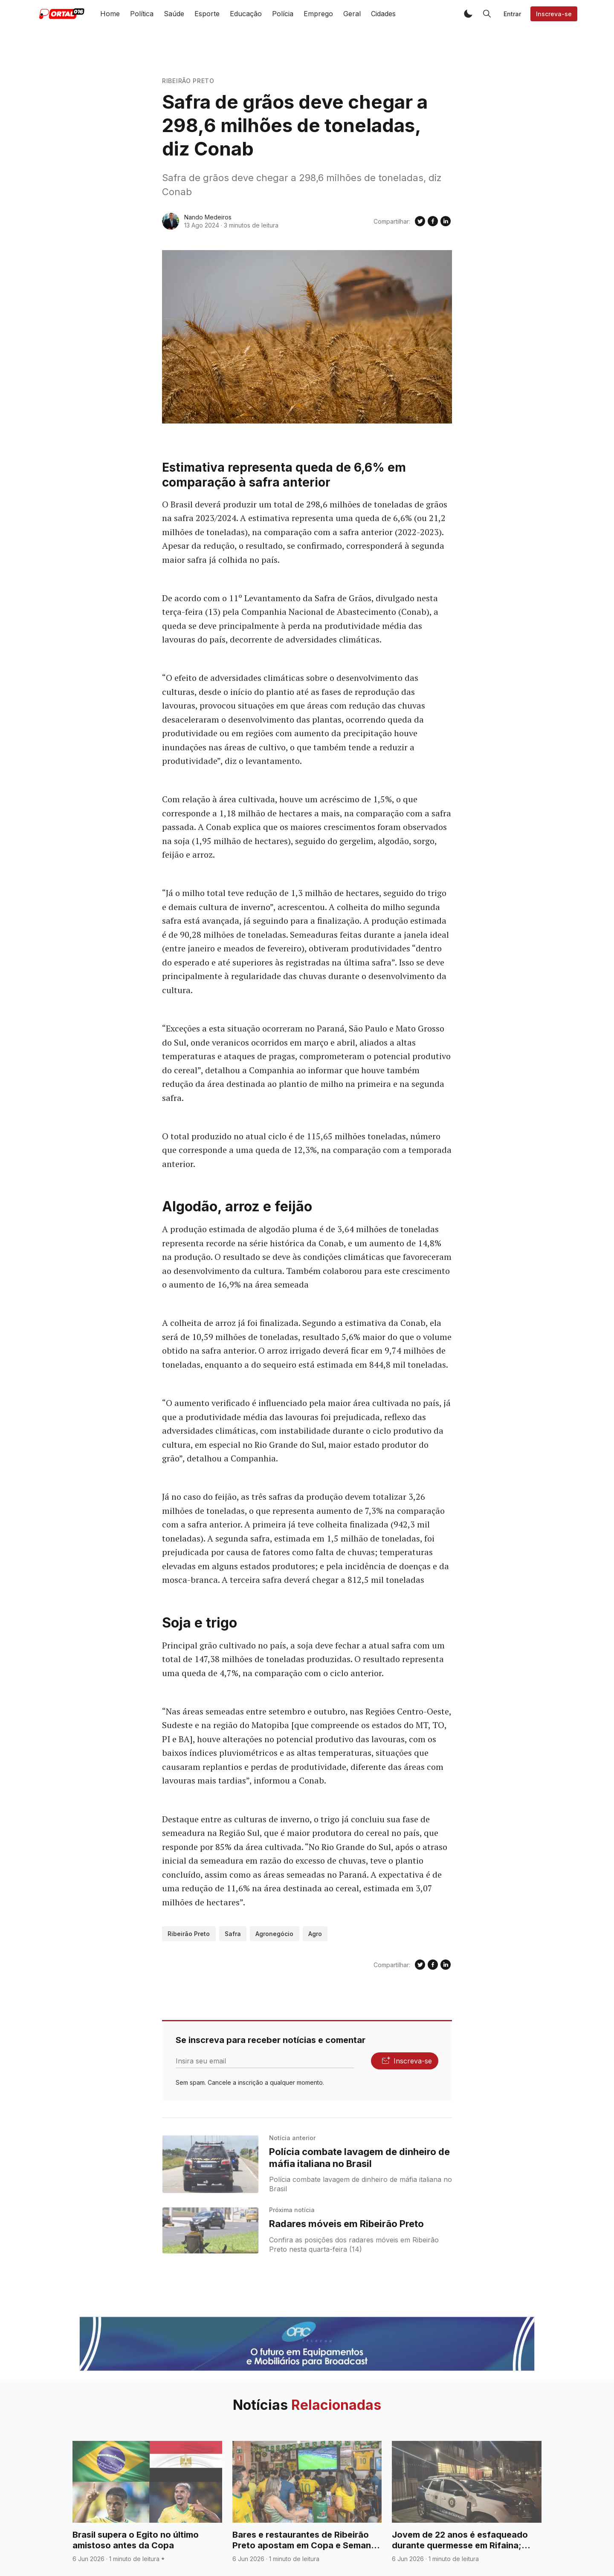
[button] (468, 13)
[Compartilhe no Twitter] (420, 221)
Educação (246, 13)
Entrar (512, 13)
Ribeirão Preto (188, 80)
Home (110, 13)
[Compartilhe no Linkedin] (445, 221)
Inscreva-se (554, 13)
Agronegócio (274, 1933)
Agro (315, 1933)
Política (142, 13)
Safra (233, 1933)
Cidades (383, 13)
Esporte (207, 13)
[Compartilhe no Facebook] (432, 221)
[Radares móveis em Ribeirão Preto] (210, 2230)
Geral (352, 13)
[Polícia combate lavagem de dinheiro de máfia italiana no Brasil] (210, 2164)
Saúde (174, 13)
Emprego (318, 13)
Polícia (282, 13)
